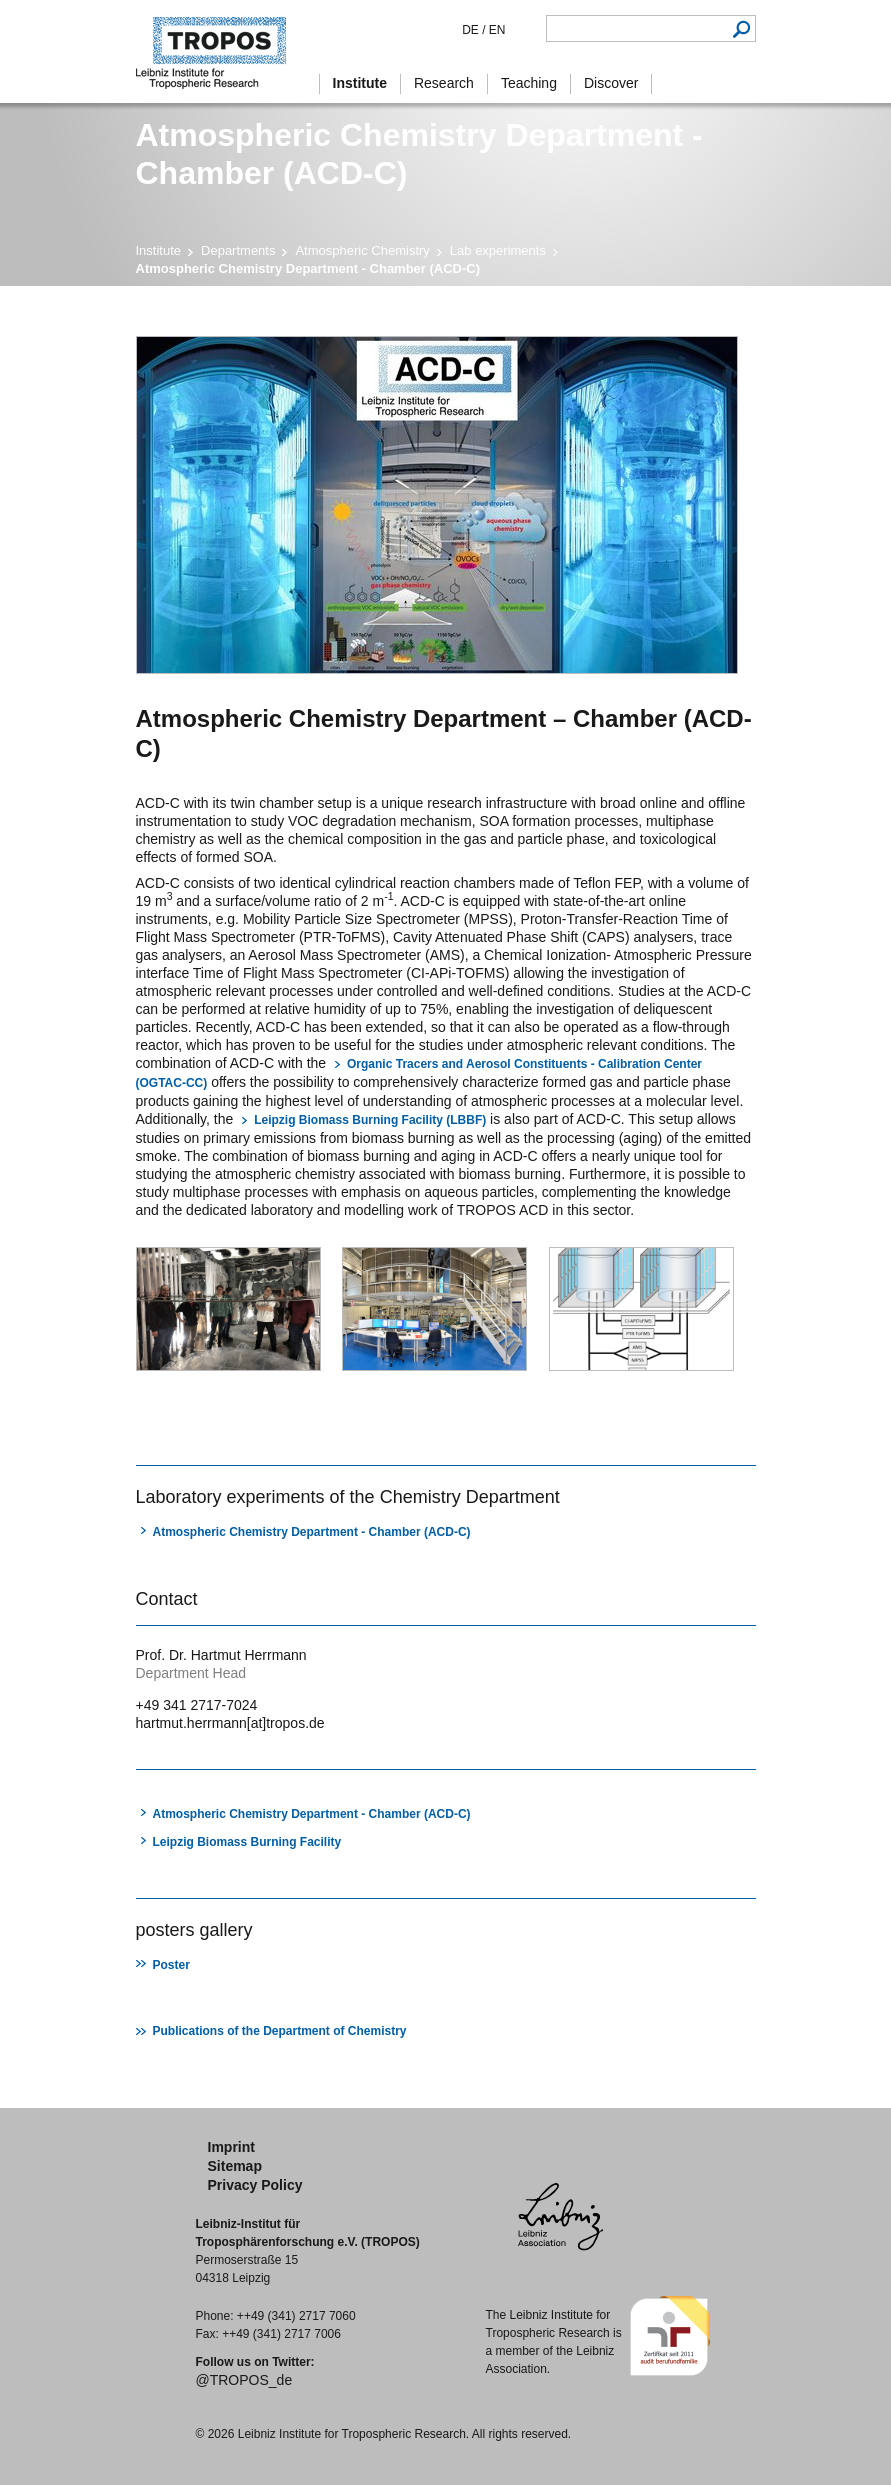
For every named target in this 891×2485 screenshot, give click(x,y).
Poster (171, 1965)
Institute (159, 250)
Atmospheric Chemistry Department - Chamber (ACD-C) (312, 1532)
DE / (473, 30)
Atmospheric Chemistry (362, 250)
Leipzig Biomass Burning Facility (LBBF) (370, 1120)
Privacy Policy (255, 2185)
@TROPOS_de (244, 2380)
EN (495, 30)
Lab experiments (498, 250)
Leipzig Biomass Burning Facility (247, 1842)
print (148, 1428)
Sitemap (235, 2166)
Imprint (231, 2147)
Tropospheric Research (221, 51)
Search (742, 28)
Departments (238, 250)
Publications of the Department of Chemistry (280, 2031)
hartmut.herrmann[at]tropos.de (230, 1723)
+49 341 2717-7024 (197, 1705)
